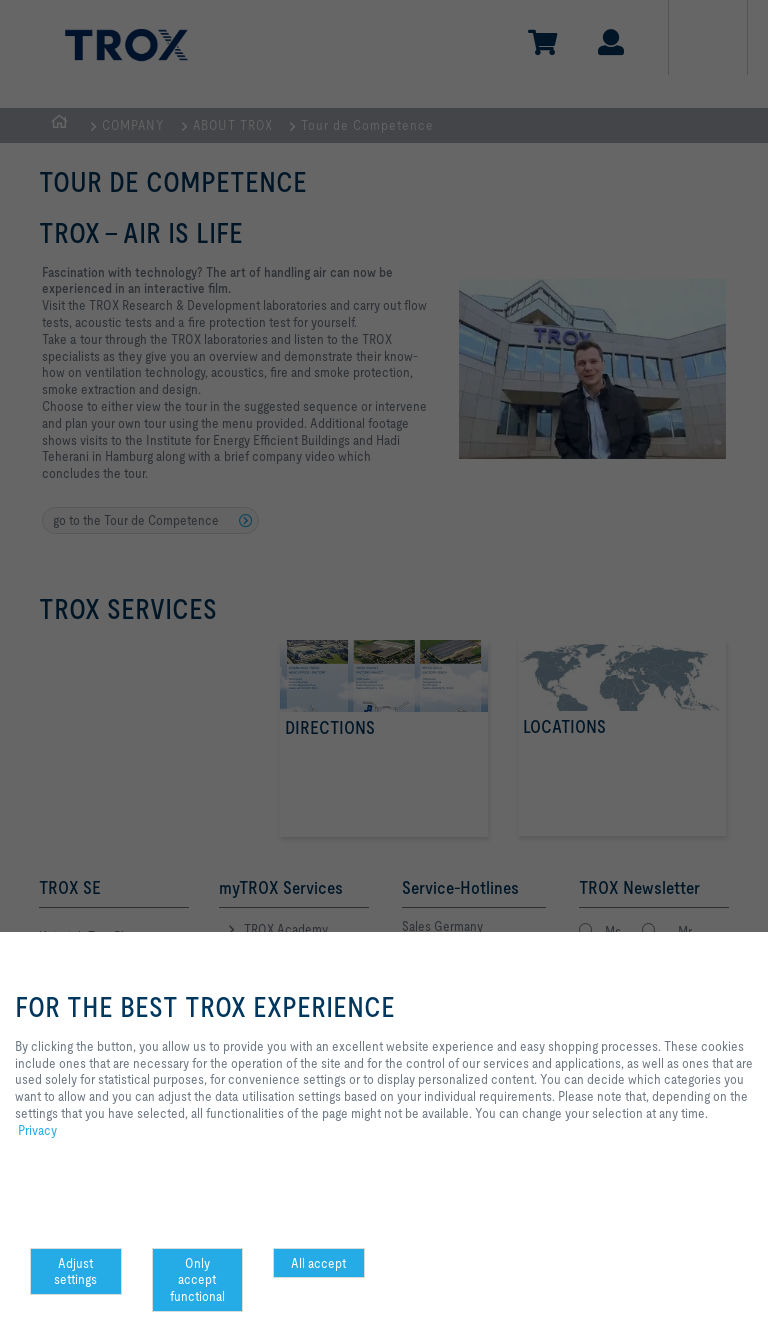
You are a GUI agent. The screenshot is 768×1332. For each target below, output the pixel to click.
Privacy (37, 1130)
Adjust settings (75, 1271)
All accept (318, 1263)
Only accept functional (197, 1280)
